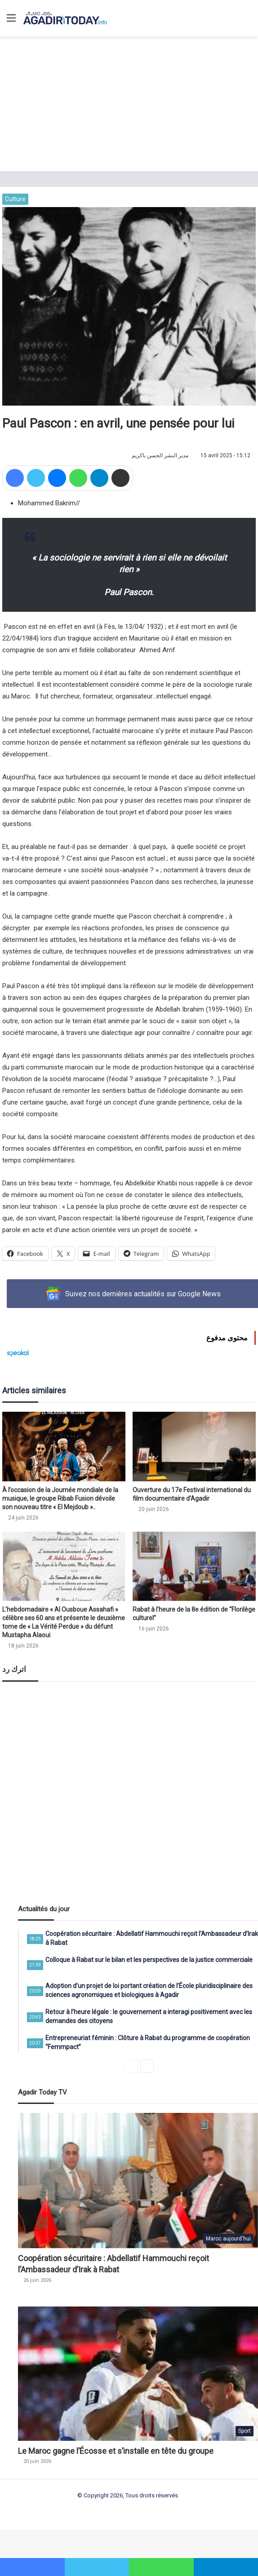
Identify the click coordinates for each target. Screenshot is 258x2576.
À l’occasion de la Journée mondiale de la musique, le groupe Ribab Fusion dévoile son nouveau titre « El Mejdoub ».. (60, 1498)
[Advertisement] (129, 104)
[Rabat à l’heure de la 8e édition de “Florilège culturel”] (194, 1566)
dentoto (86, 2543)
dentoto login (196, 2543)
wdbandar (151, 2543)
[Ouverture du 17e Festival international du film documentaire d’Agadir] (194, 1446)
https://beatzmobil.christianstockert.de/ (115, 2552)
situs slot (64, 2543)
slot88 (172, 2543)
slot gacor (38, 2543)
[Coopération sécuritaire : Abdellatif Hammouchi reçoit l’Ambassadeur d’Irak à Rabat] (138, 2180)
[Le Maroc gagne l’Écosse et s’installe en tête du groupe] (138, 2373)
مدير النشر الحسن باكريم (160, 455)
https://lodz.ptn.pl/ (43, 2552)
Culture (15, 199)
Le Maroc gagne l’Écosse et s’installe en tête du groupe (116, 2451)
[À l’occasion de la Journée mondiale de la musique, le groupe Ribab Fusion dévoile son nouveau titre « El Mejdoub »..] (63, 1446)
